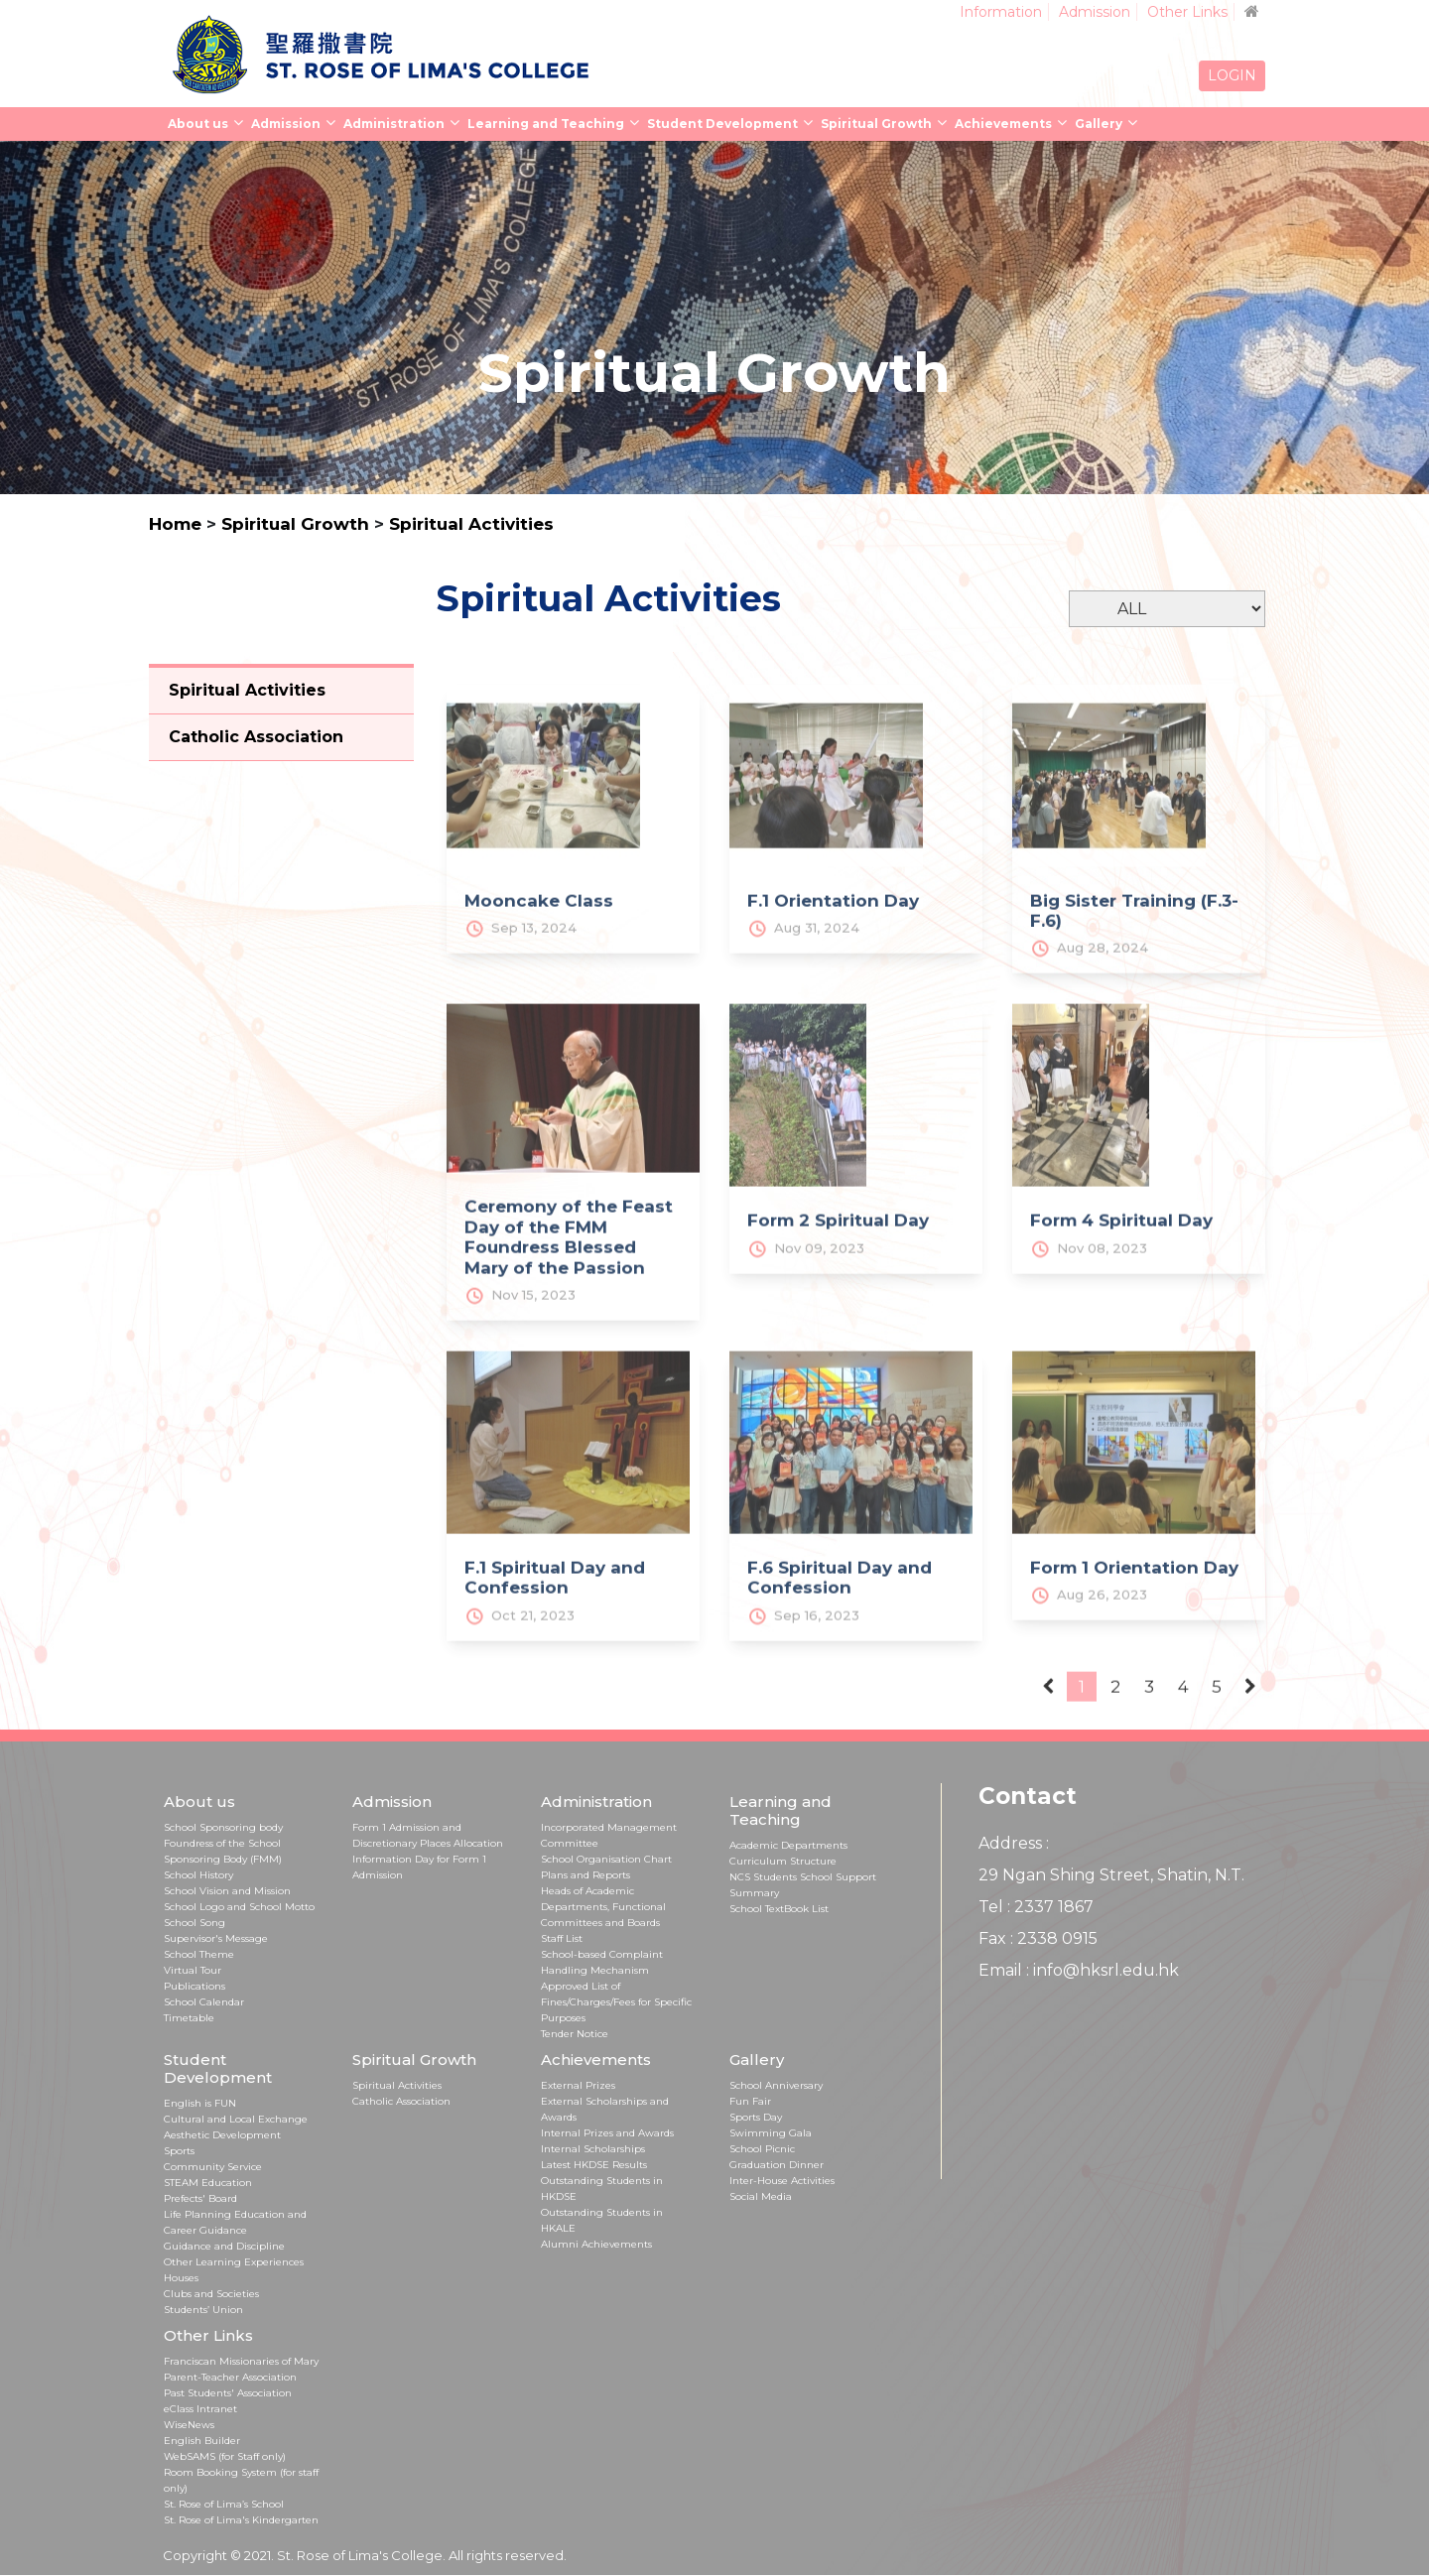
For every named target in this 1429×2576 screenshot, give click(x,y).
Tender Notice (574, 2033)
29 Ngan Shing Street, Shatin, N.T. (1111, 1875)
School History (198, 1874)
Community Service (213, 2166)
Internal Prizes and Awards (607, 2132)
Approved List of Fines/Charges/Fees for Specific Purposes (616, 2002)
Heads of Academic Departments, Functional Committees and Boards (603, 1906)
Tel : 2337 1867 (1036, 1906)
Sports (179, 2150)
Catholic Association (401, 2101)
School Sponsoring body (223, 1827)
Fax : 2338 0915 (1038, 1938)
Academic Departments (788, 1845)
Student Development (722, 123)
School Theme (199, 1954)
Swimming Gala (770, 2132)
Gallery (1098, 123)
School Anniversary (776, 2085)
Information (1001, 12)
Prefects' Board (200, 2198)
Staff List (562, 1938)
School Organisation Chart (606, 1859)
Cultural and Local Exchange (236, 2119)
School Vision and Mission (227, 1890)
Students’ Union (203, 2309)
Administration (394, 123)
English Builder (202, 2440)
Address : (1013, 1843)
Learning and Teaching (545, 123)
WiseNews (189, 2424)
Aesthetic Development (222, 2134)
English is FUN (200, 2103)
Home (175, 524)
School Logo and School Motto (239, 1906)
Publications (194, 1986)
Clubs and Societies (211, 2293)
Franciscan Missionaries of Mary (241, 2361)
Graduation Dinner (776, 2164)
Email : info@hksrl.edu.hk (1078, 1970)
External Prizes (578, 2085)
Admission (1094, 12)
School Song (194, 1922)
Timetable (189, 2017)
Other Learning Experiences (234, 2261)
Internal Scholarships (593, 2148)
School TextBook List (779, 1908)
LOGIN (1232, 75)
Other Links (1187, 12)
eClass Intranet (200, 2408)
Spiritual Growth (876, 123)
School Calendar (204, 2002)
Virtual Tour (192, 1970)
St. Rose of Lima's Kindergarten (241, 2519)
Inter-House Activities (782, 2180)
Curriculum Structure (783, 1861)
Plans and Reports (585, 1874)
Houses (181, 2277)
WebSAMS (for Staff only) (225, 2456)
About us (198, 123)
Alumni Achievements (596, 2244)
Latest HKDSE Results (594, 2164)
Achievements (1003, 123)
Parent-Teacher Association (230, 2377)
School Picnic (762, 2148)
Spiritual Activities (471, 524)
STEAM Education (208, 2182)
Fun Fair (750, 2101)
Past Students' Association (228, 2392)
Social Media (760, 2196)
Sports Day (755, 2117)
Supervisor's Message (216, 1938)
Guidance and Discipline (224, 2246)
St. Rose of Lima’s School (224, 2504)
